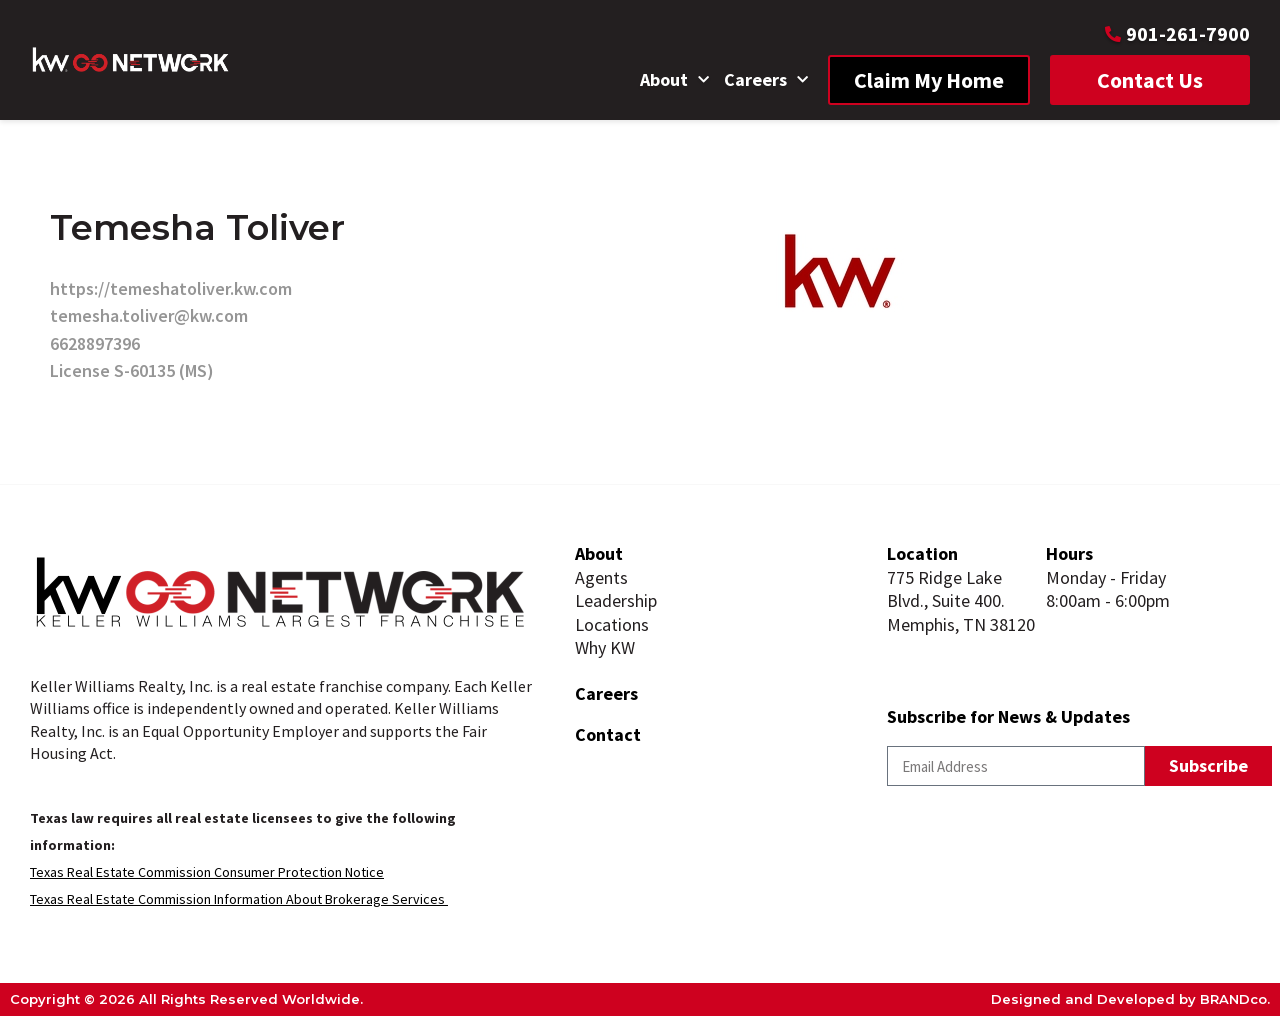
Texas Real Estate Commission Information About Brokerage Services (239, 899)
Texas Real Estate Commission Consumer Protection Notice (207, 872)
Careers (766, 80)
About (674, 80)
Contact (608, 734)
